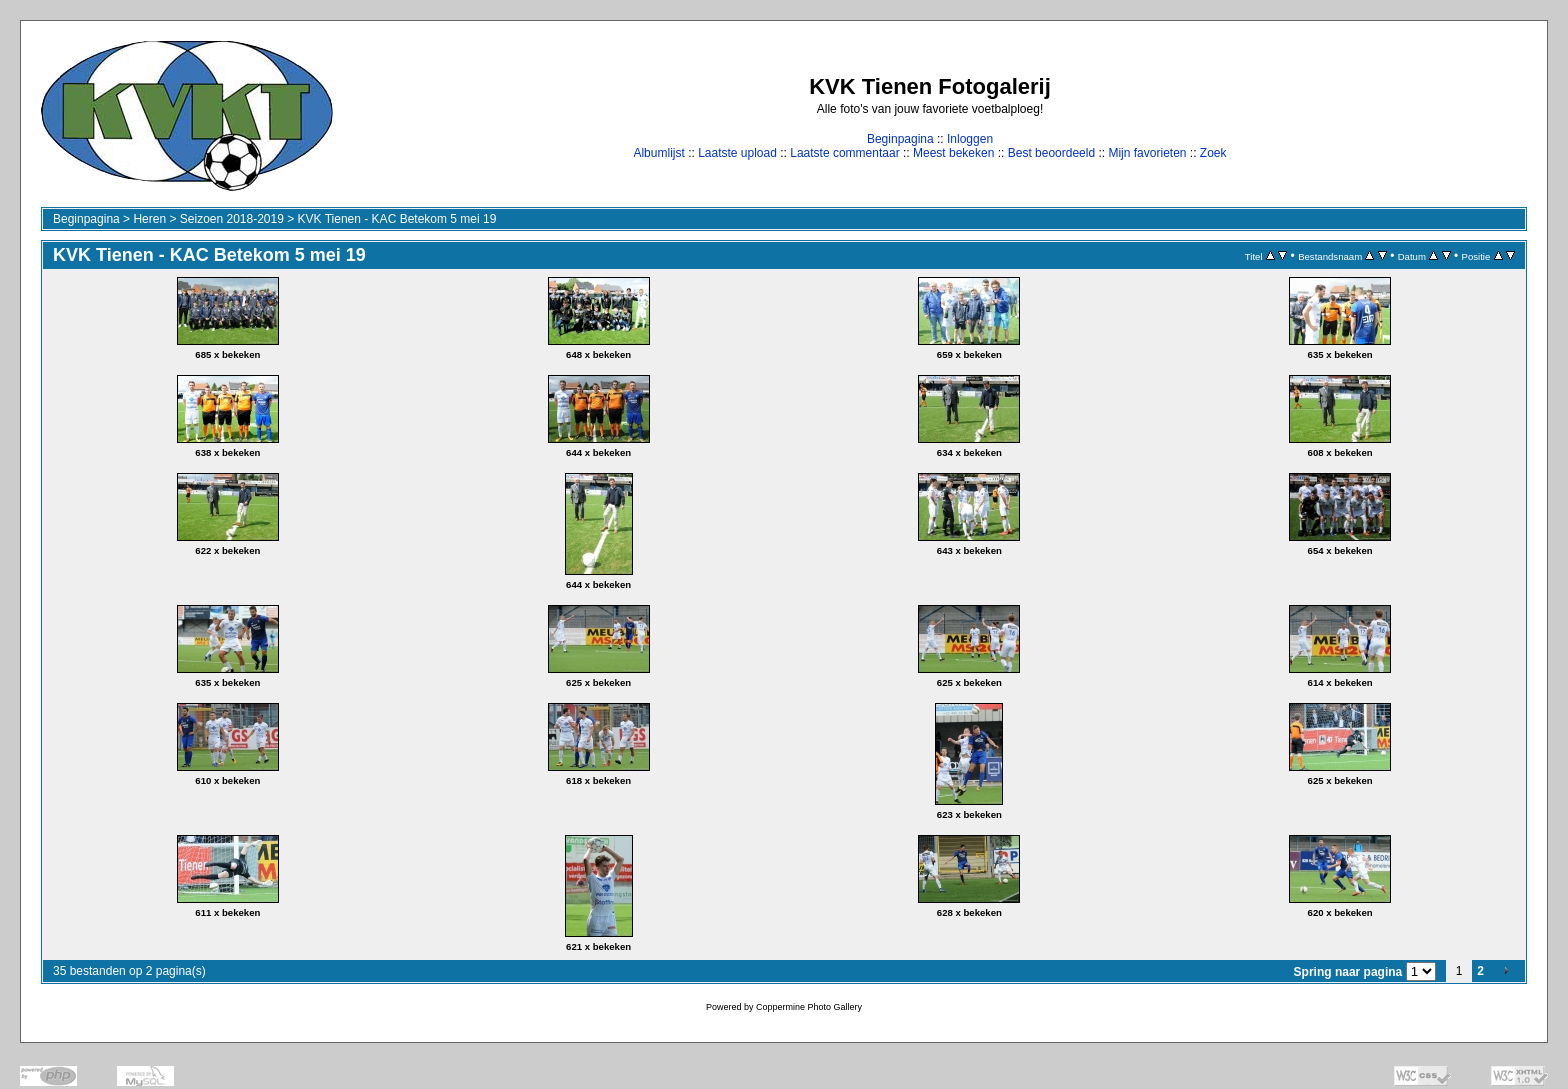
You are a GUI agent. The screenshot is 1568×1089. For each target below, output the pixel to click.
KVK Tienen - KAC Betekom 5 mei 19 (397, 219)
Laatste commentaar (844, 153)
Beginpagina (900, 139)
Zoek (1213, 153)
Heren (149, 219)
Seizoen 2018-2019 (232, 219)
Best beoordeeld (1051, 153)
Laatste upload (737, 153)
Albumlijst (658, 153)
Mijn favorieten (1147, 153)
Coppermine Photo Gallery (809, 1007)
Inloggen (970, 139)
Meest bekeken (953, 153)
